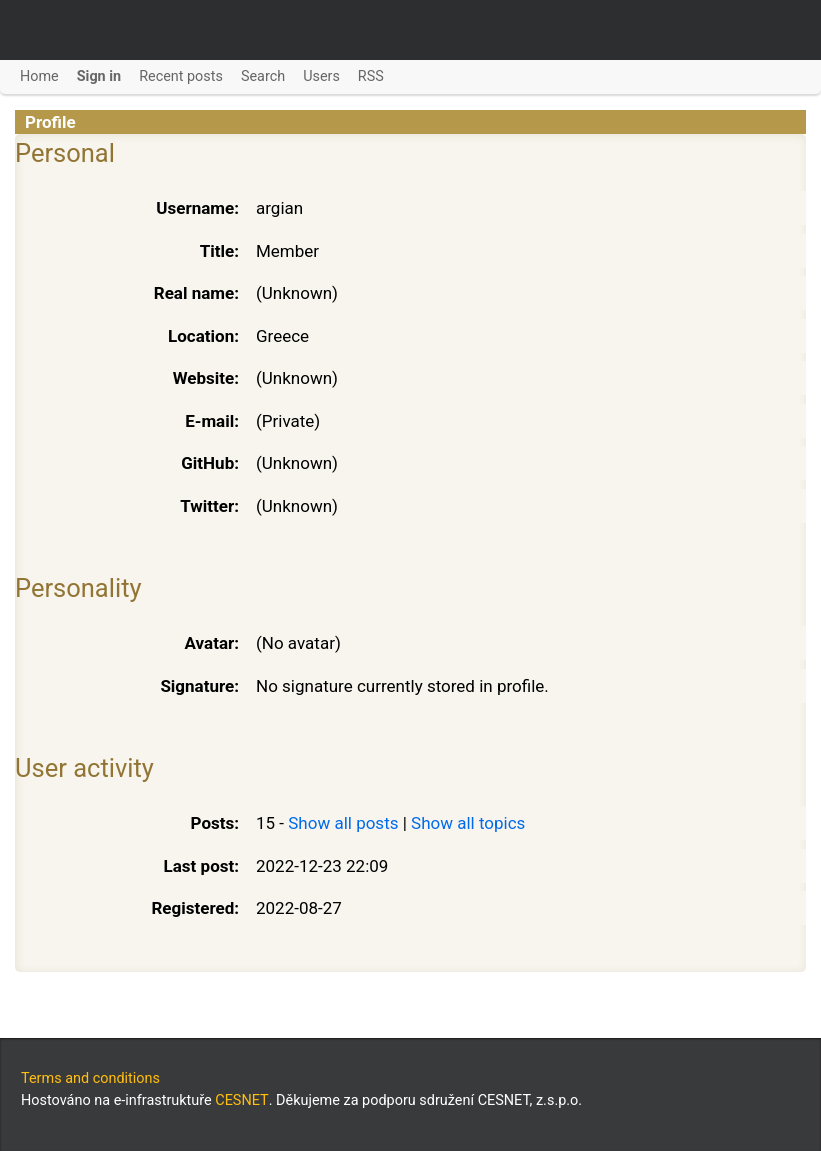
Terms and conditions (90, 1078)
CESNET (241, 1100)
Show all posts (343, 823)
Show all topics (468, 823)
